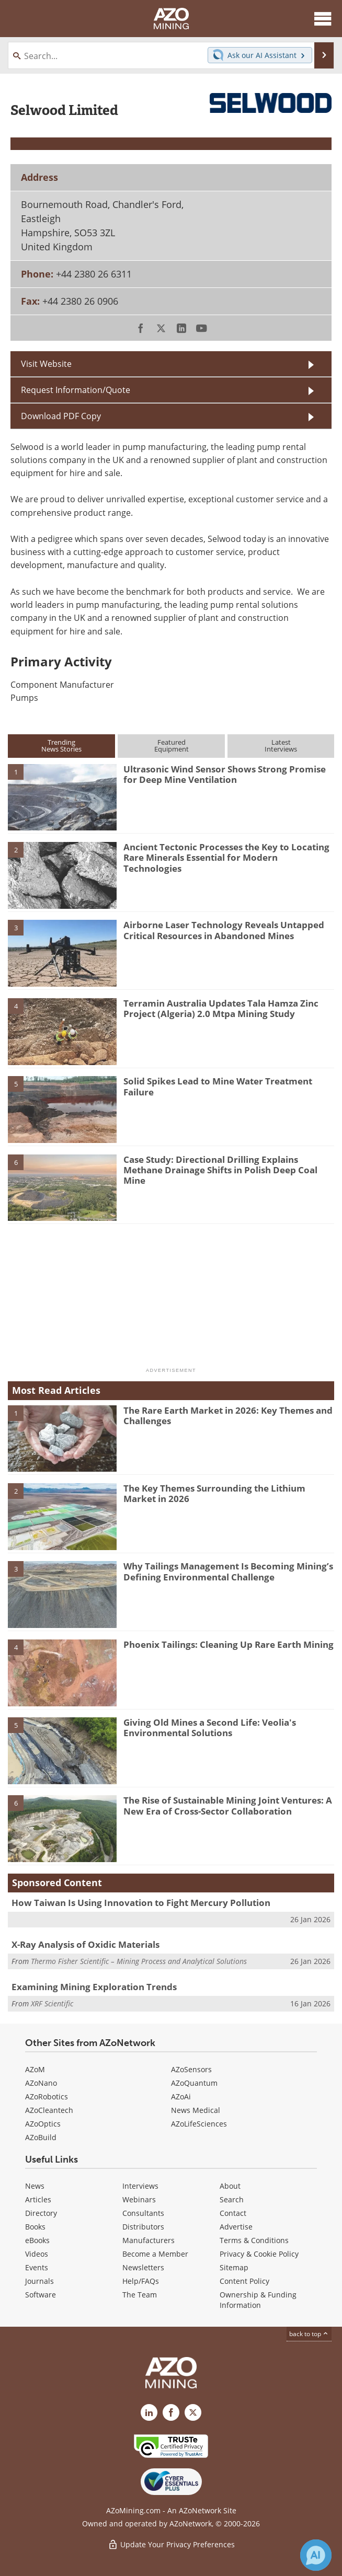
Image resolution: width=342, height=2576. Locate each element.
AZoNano (41, 2083)
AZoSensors (191, 2069)
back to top (309, 2333)
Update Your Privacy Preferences (171, 2544)
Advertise (236, 2227)
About (230, 2186)
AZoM (35, 2069)
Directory (41, 2213)
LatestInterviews (281, 745)
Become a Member (155, 2254)
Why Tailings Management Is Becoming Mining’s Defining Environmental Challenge (228, 1571)
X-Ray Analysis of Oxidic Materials (85, 1944)
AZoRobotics (46, 2096)
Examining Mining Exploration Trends (94, 1987)
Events (36, 2267)
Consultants (143, 2213)
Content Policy (244, 2281)
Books (35, 2227)
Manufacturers (148, 2240)
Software (40, 2295)
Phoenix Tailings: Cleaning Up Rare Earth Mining (228, 1644)
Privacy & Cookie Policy (259, 2254)
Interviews (140, 2186)
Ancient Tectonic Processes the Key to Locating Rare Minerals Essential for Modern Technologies (226, 857)
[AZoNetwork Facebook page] (171, 2412)
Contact (233, 2213)
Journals (39, 2281)
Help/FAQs (140, 2281)
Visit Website (46, 363)
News (34, 2186)
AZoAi (181, 2096)
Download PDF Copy (61, 415)
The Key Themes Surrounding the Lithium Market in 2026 (214, 1493)
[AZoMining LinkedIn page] (149, 2412)
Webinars (139, 2199)
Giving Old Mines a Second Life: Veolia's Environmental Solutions (209, 1727)
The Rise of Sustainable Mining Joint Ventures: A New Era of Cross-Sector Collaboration (227, 1805)
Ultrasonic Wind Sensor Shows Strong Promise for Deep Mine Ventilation (224, 774)
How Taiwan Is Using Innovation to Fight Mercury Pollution (141, 1903)
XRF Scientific (52, 2003)
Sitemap (234, 2267)
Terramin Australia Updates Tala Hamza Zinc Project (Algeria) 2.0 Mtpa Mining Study (220, 1008)
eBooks (37, 2240)
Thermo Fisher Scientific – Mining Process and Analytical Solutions (139, 1961)
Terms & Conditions (254, 2240)
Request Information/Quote (75, 389)
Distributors (143, 2227)
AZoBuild (40, 2137)
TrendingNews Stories (61, 745)
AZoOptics (43, 2124)
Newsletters (143, 2267)
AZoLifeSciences (199, 2124)
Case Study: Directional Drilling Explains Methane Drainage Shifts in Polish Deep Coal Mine (220, 1170)
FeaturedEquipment (171, 745)
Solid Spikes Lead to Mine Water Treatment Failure (217, 1086)
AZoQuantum (194, 2083)
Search (232, 2199)
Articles (38, 2199)
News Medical (195, 2110)
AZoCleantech (49, 2110)
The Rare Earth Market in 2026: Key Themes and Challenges (228, 1415)
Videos (36, 2254)
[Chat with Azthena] (316, 2555)
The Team (139, 2295)
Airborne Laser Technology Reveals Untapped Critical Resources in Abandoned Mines (223, 930)
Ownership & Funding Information (258, 2300)
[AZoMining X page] (193, 2412)
